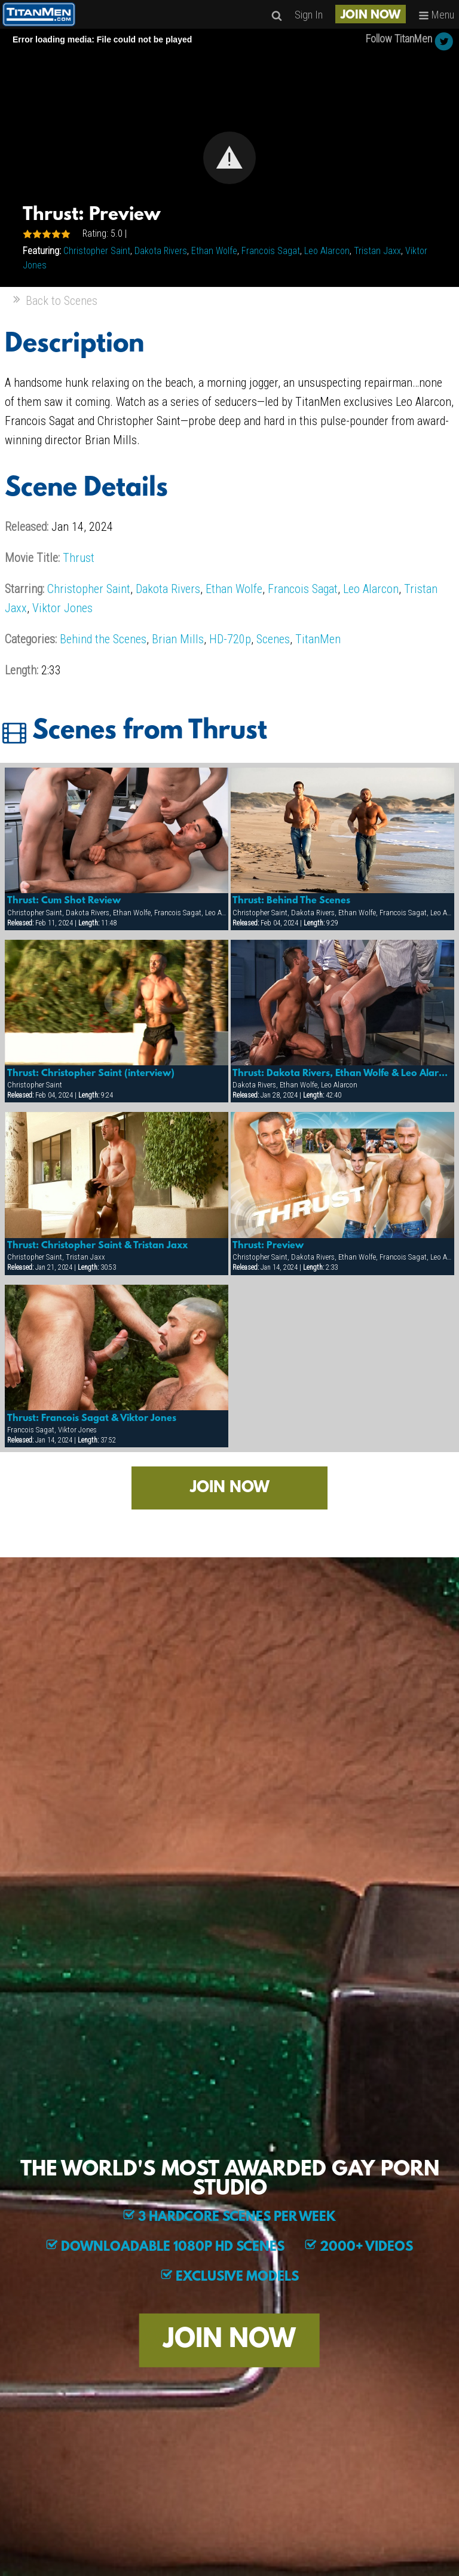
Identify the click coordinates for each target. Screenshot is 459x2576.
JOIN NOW (370, 15)
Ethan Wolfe (214, 250)
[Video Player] (229, 158)
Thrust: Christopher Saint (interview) (91, 1073)
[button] (229, 158)
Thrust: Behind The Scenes (291, 901)
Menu (436, 14)
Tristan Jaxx (377, 250)
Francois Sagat (270, 250)
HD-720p (230, 639)
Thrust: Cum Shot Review (64, 901)
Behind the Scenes (103, 639)
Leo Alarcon (327, 250)
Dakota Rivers (160, 250)
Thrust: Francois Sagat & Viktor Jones (91, 1418)
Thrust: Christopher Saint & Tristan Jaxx (97, 1245)
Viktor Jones (62, 608)
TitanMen (318, 639)
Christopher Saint (96, 250)
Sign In (309, 14)
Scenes (273, 639)
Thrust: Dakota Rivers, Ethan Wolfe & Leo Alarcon (342, 1073)
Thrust (78, 558)
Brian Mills (178, 639)
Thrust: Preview (268, 1245)
